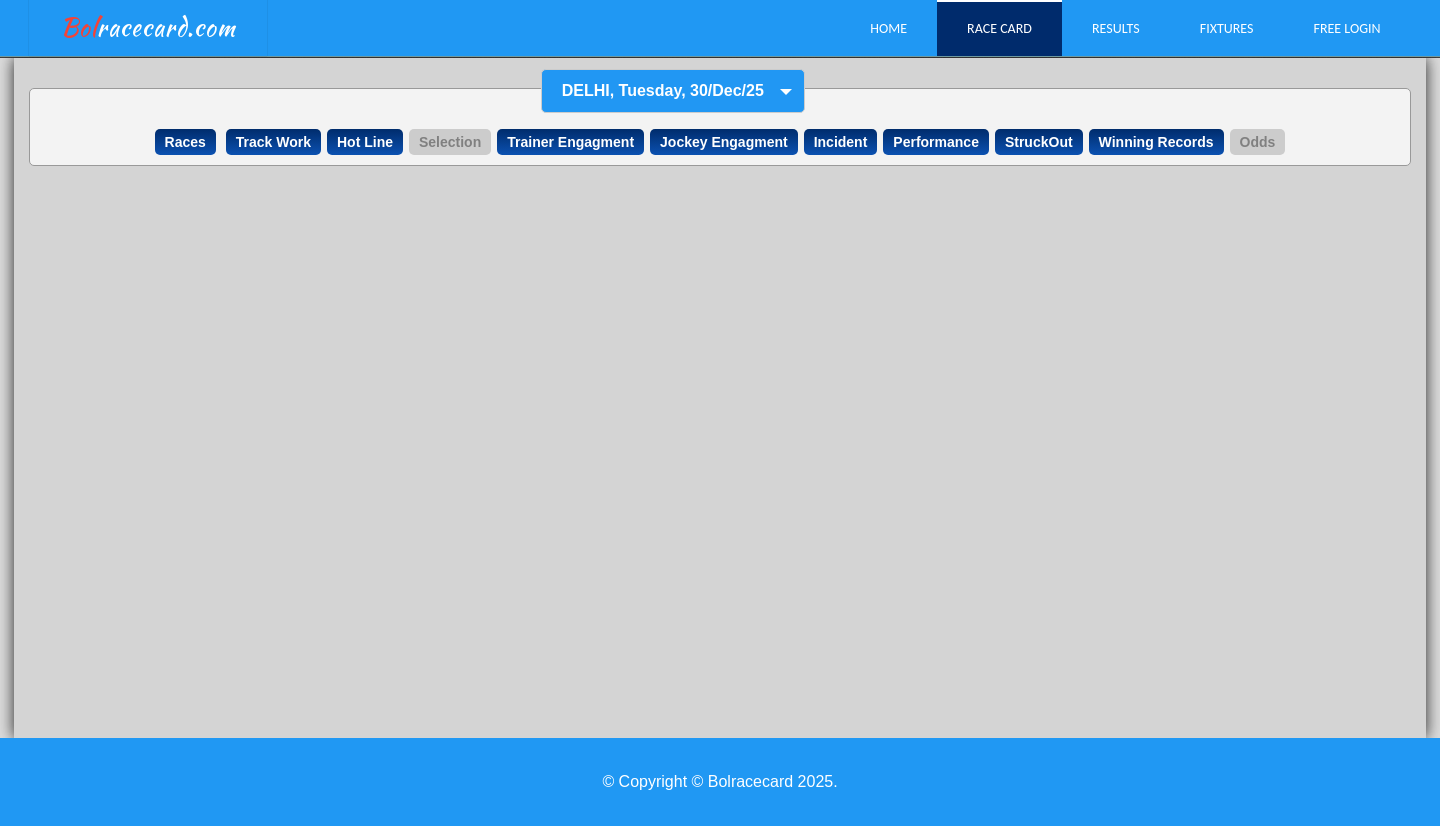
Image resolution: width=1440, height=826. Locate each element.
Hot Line (365, 142)
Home (888, 28)
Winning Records (1156, 142)
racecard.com (148, 27)
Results (1116, 28)
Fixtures (1227, 28)
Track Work (273, 142)
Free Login (1346, 28)
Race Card (999, 28)
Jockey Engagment (724, 142)
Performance (936, 142)
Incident (841, 142)
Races (185, 142)
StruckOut (1039, 142)
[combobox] (673, 91)
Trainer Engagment (570, 142)
